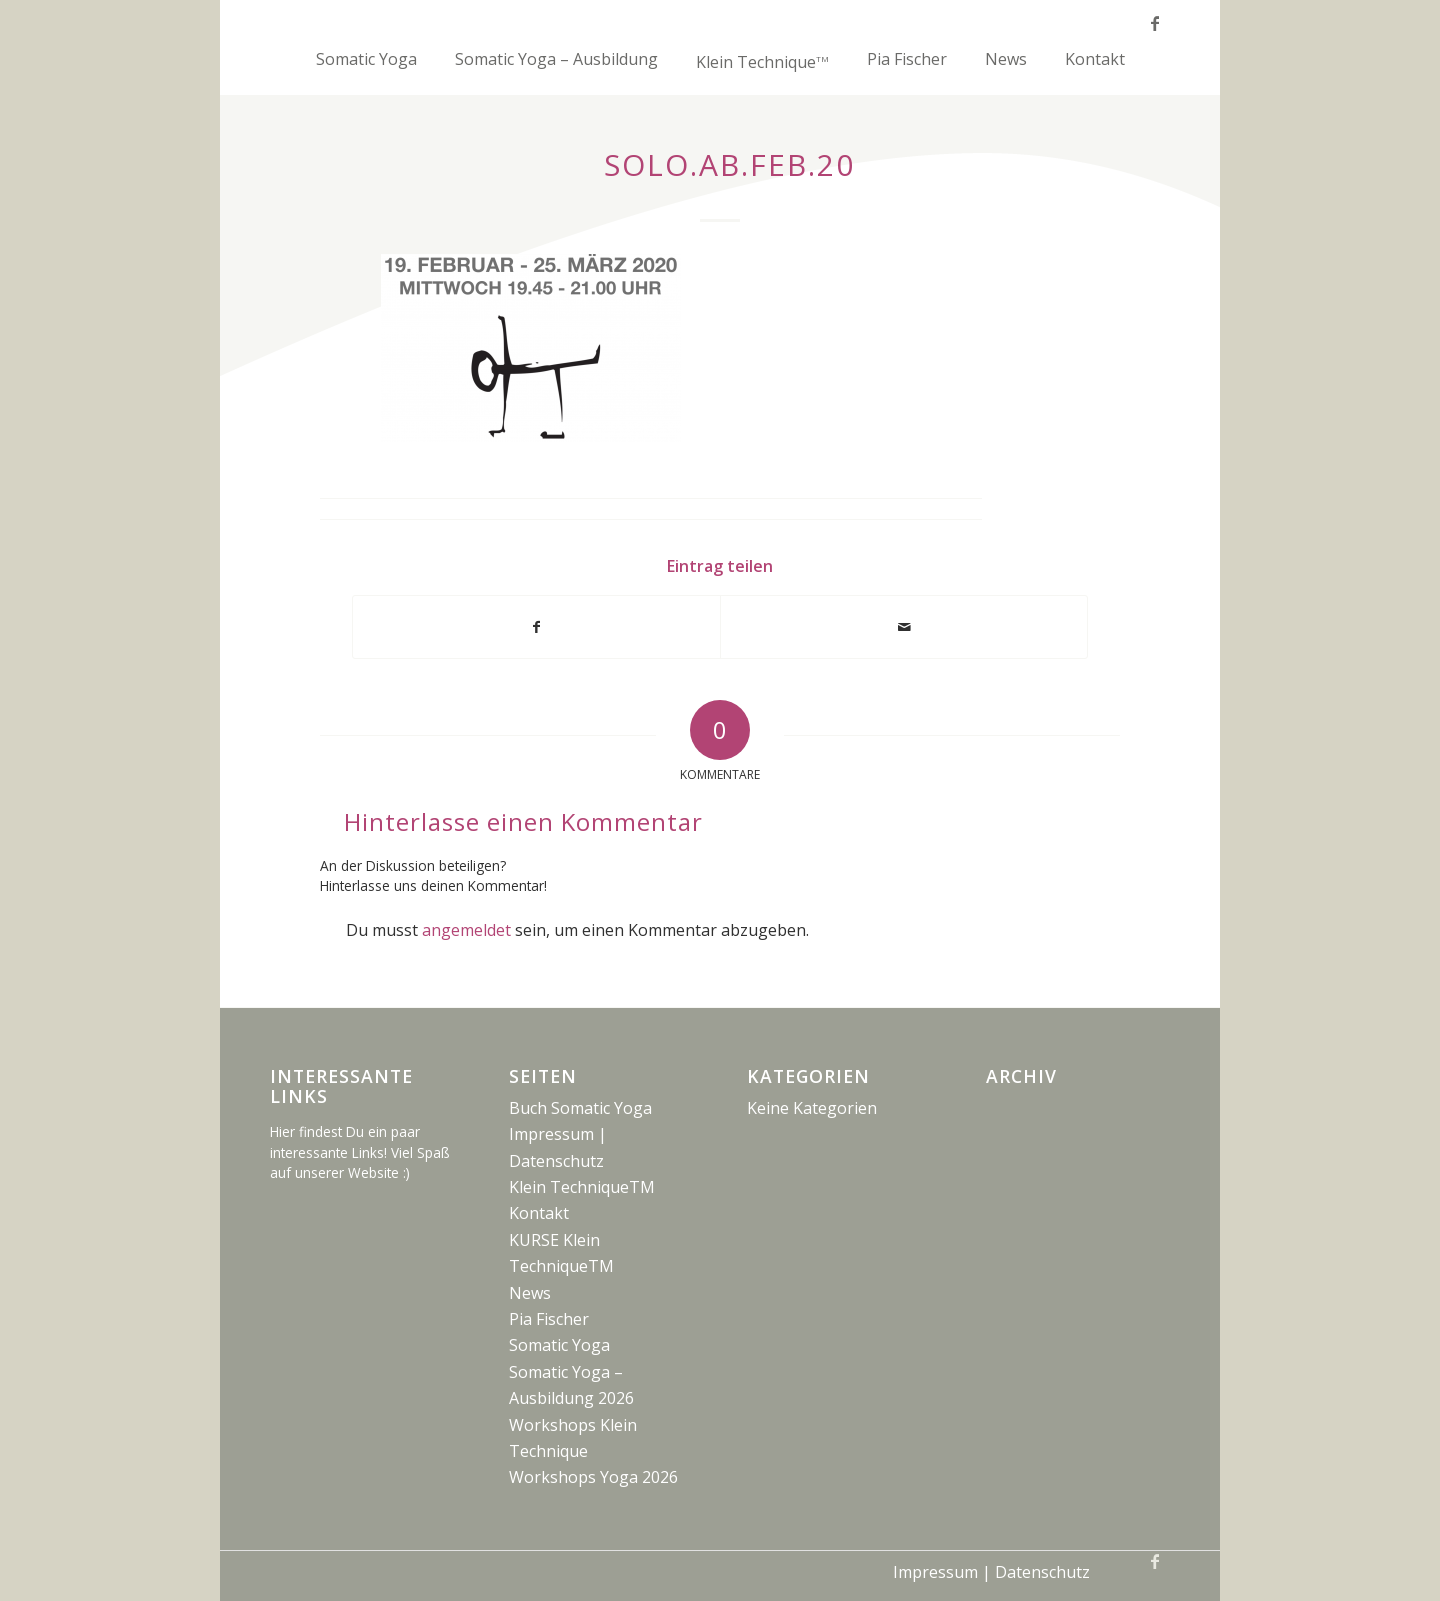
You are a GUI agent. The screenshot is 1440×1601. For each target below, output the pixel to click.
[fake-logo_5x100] (720, 22)
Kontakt (539, 1213)
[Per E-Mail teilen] (904, 627)
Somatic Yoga (559, 1345)
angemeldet (466, 930)
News (530, 1293)
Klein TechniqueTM (582, 1187)
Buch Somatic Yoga (580, 1108)
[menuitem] (366, 70)
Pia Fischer (549, 1319)
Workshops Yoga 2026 (593, 1477)
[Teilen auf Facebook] (536, 627)
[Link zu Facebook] (1155, 23)
